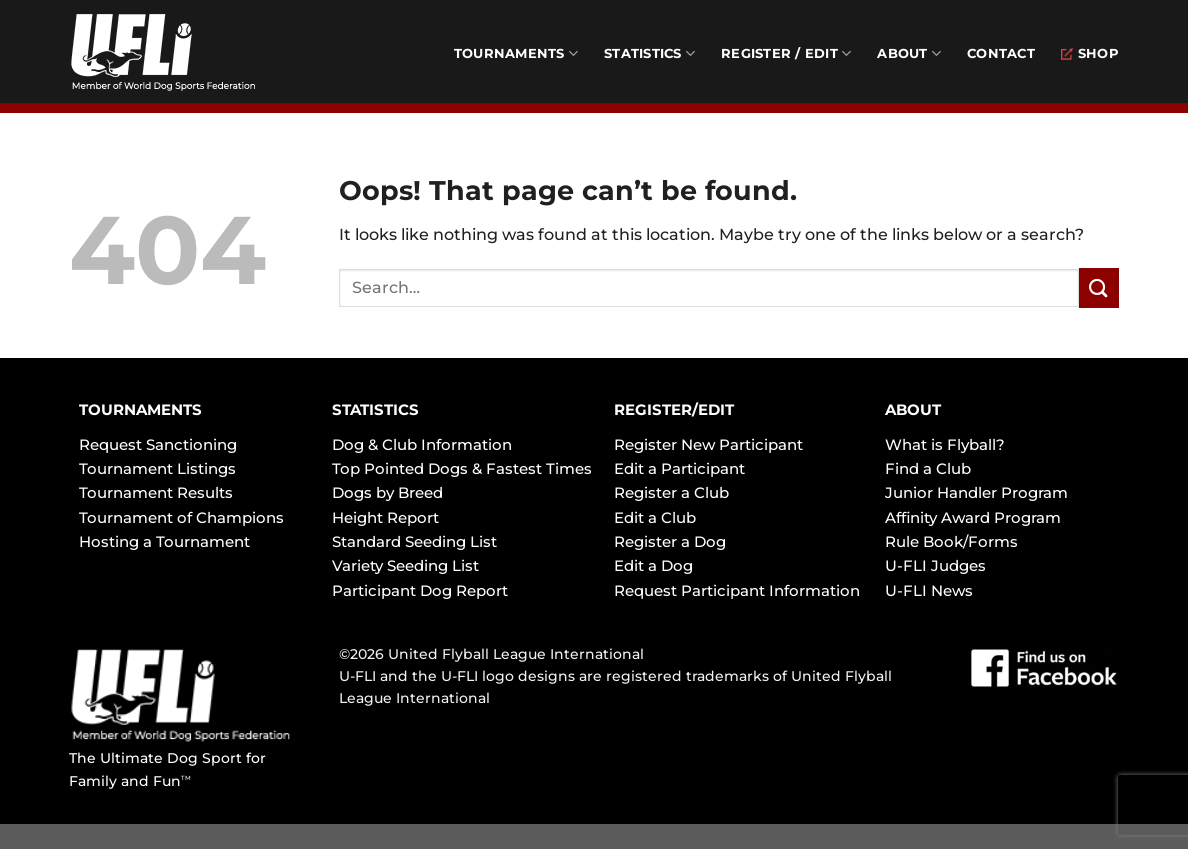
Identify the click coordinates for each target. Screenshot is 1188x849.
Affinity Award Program (973, 517)
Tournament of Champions (181, 517)
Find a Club (928, 468)
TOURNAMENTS (140, 409)
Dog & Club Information (422, 444)
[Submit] (1099, 287)
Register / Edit (786, 53)
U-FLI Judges (935, 565)
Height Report (385, 517)
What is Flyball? (945, 444)
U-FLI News (929, 590)
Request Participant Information (737, 590)
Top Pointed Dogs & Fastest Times (462, 468)
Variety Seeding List (405, 565)
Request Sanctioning (158, 444)
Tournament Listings (157, 468)
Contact (1001, 53)
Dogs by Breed (387, 492)
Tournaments (516, 53)
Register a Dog (670, 541)
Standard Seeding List (414, 541)
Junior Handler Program (976, 492)
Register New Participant (708, 444)
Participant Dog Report (420, 590)
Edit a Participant (679, 468)
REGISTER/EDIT (674, 409)
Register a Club (671, 492)
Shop (1090, 53)
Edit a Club (655, 517)
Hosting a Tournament (164, 541)
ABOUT (913, 409)
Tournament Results (156, 492)
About (909, 53)
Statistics (649, 53)
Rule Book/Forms (951, 541)
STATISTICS (375, 409)
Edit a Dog (653, 565)
